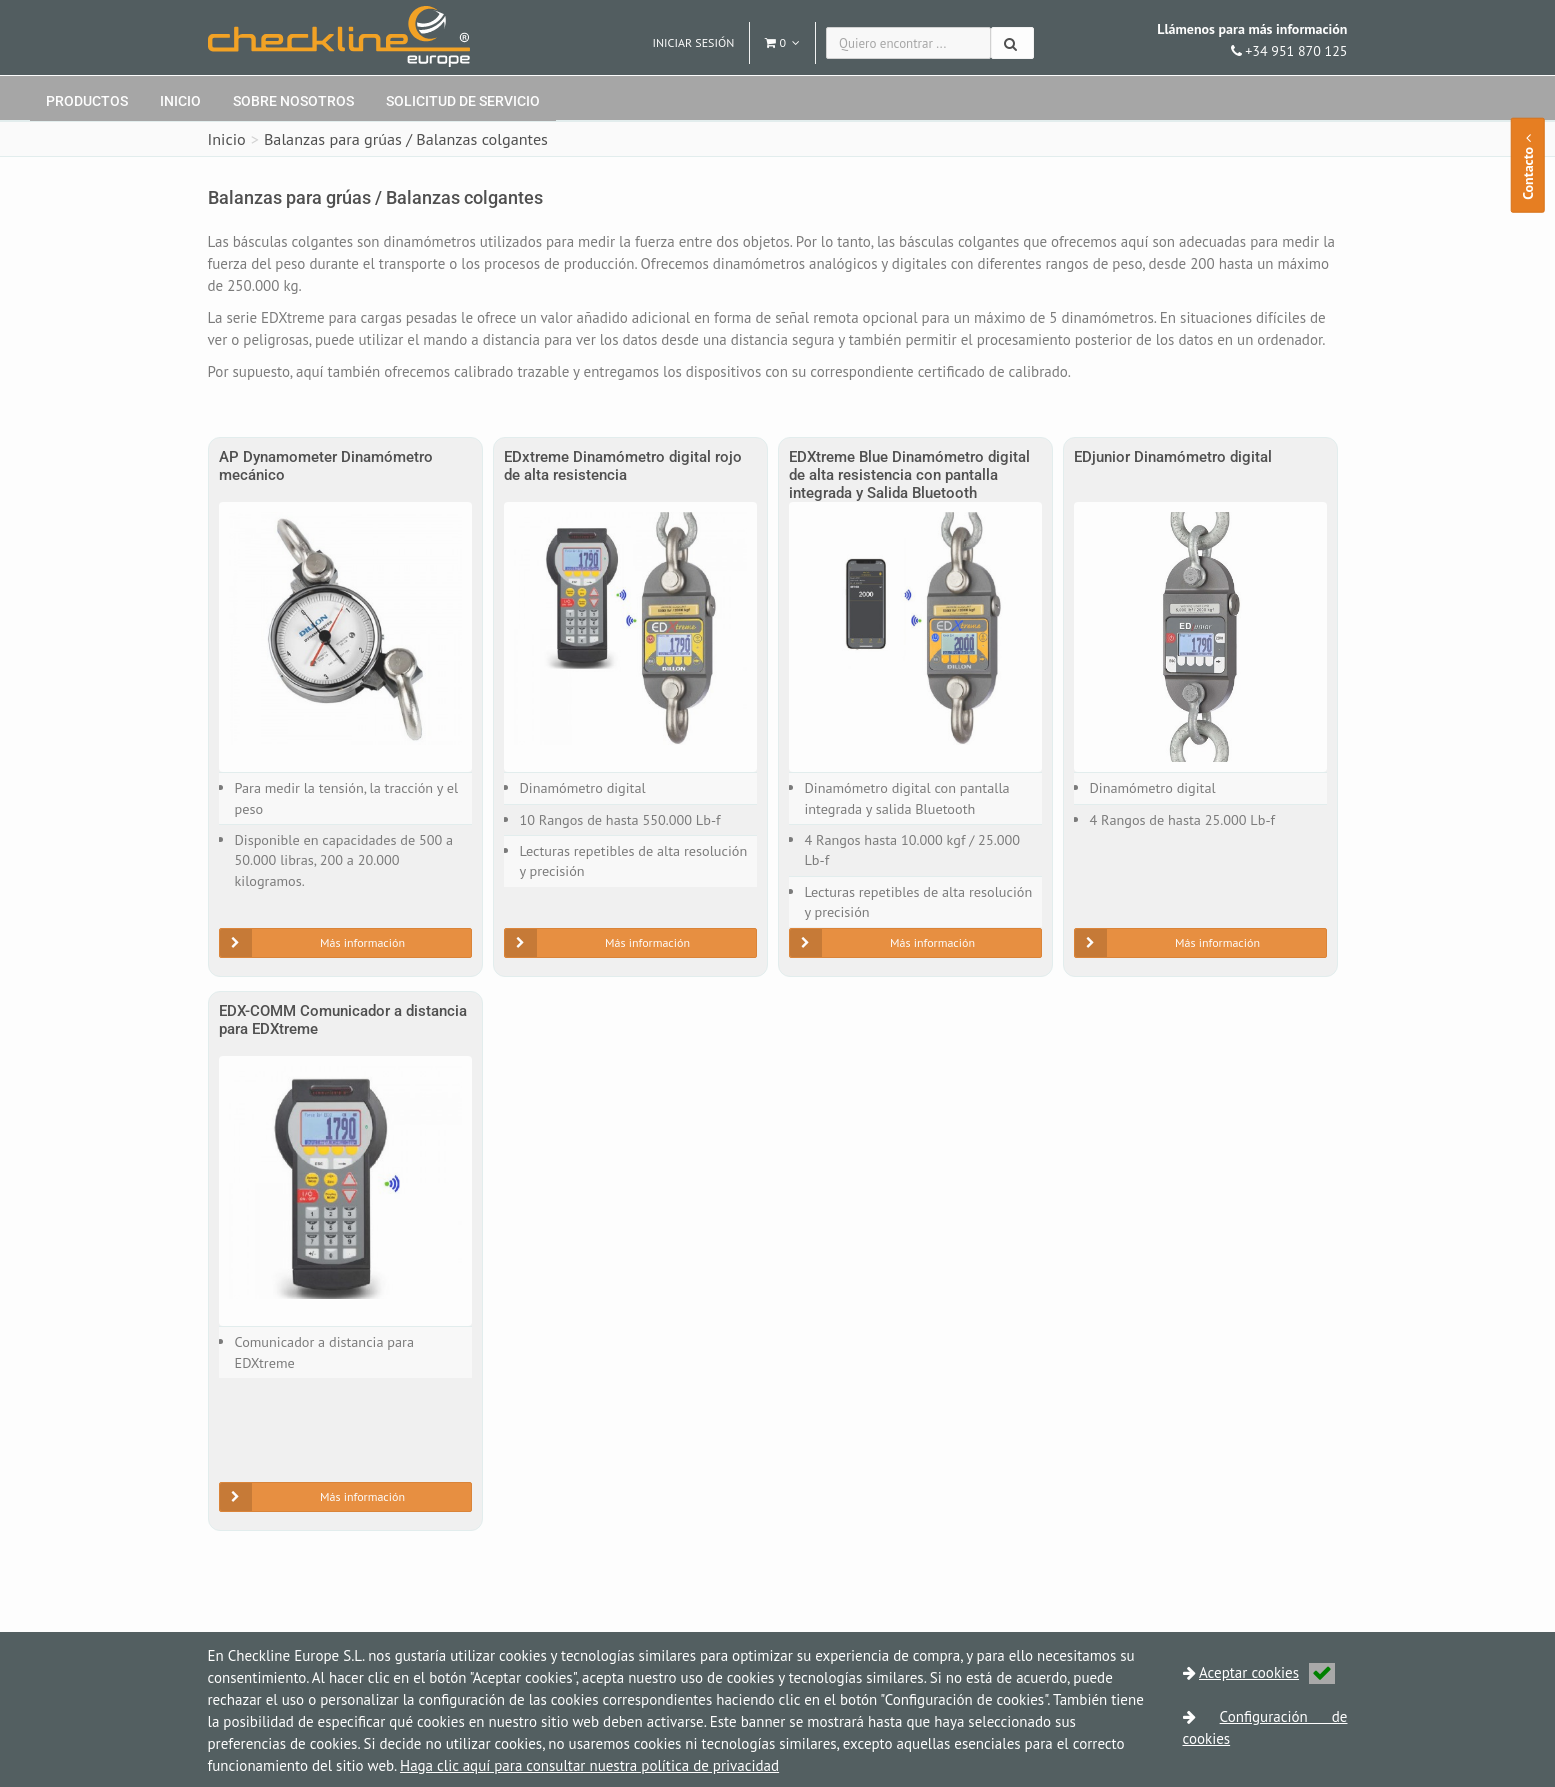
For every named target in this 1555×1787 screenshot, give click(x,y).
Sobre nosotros (293, 101)
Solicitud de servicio (463, 101)
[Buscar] (1012, 43)
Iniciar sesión (694, 42)
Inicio (180, 101)
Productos (87, 101)
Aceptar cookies (1267, 1672)
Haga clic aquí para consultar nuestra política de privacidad (589, 1765)
